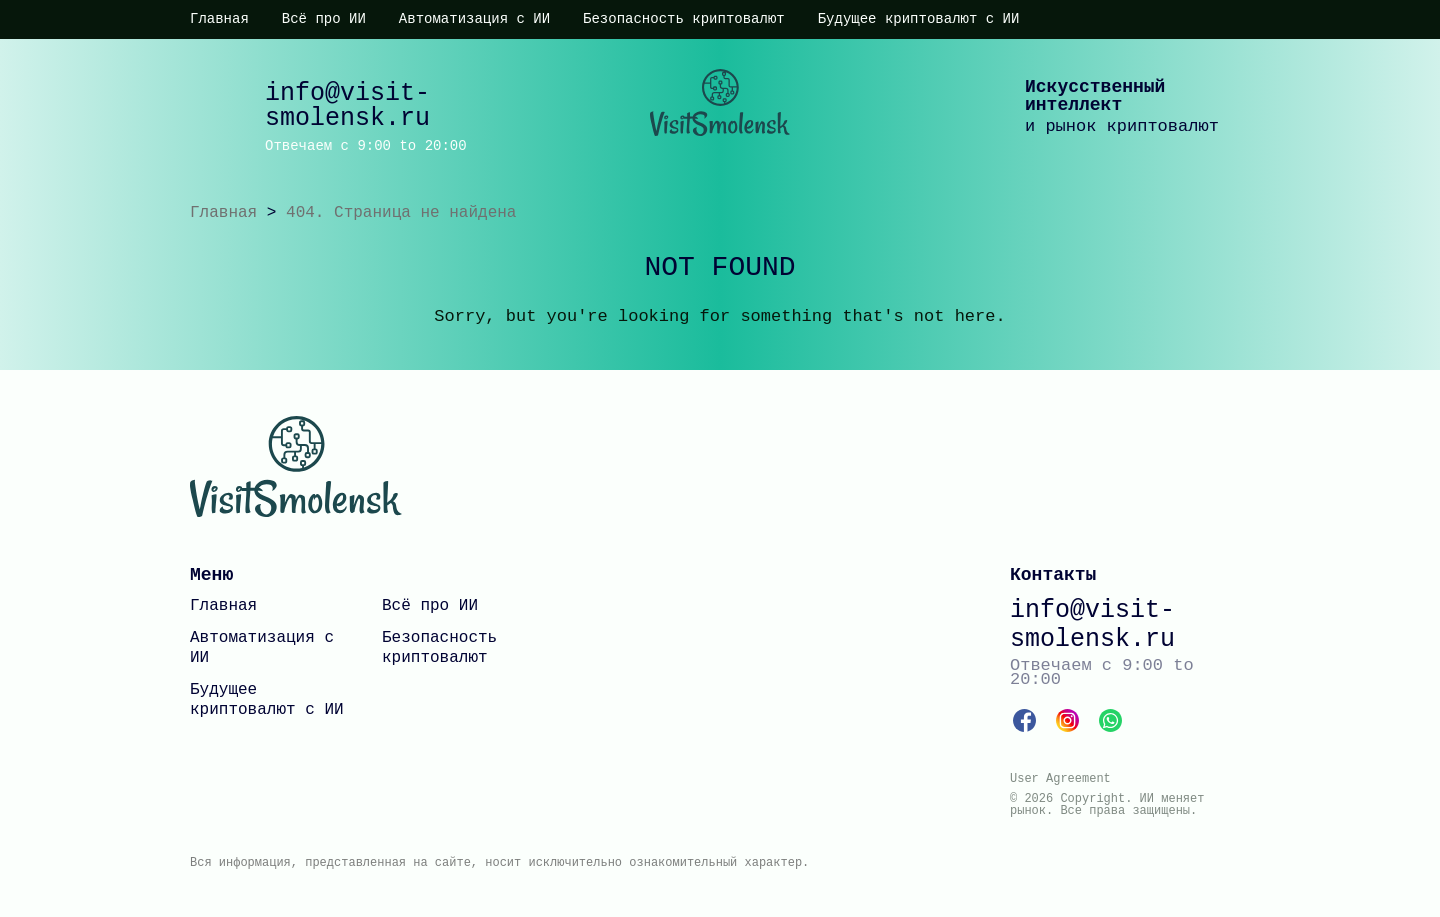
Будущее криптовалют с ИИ (919, 19)
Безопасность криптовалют (684, 19)
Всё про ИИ (324, 19)
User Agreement (1060, 779)
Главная (219, 19)
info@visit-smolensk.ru (347, 106)
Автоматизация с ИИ (474, 19)
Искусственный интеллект (1095, 96)
